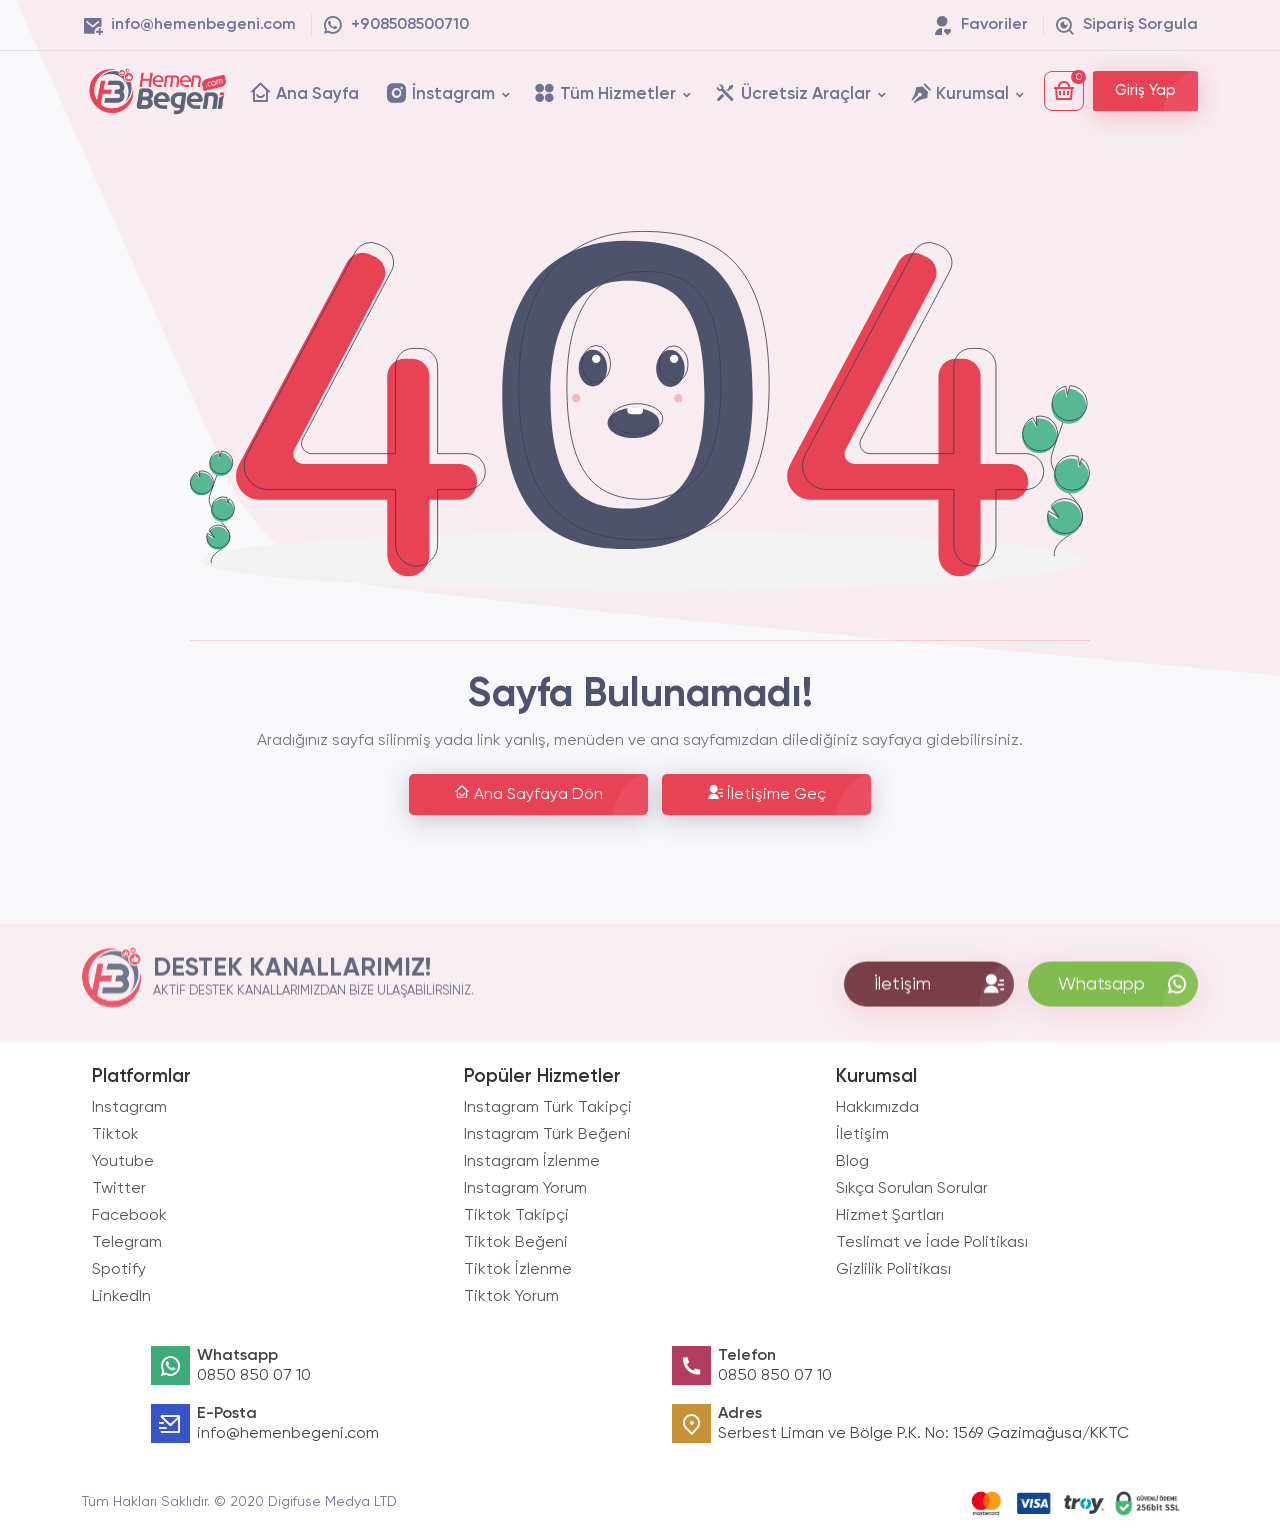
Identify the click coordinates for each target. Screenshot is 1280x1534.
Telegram (127, 1243)
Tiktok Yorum (511, 1297)
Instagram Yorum (525, 1189)
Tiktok (115, 1135)
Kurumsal (959, 92)
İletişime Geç (766, 793)
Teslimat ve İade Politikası (932, 1243)
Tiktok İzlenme (518, 1270)
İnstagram (440, 92)
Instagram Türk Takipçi (548, 1108)
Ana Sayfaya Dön (528, 793)
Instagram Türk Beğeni (547, 1135)
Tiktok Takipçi (516, 1216)
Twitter (119, 1189)
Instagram (129, 1108)
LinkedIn (121, 1297)
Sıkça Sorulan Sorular (912, 1189)
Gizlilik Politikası (893, 1270)
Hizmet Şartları (890, 1216)
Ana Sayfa (304, 92)
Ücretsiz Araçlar (792, 92)
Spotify (119, 1270)
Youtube (123, 1162)
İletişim (862, 1135)
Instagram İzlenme (532, 1162)
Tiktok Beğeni (516, 1243)
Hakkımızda (877, 1108)
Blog (852, 1162)
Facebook (129, 1216)
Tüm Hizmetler (604, 92)
